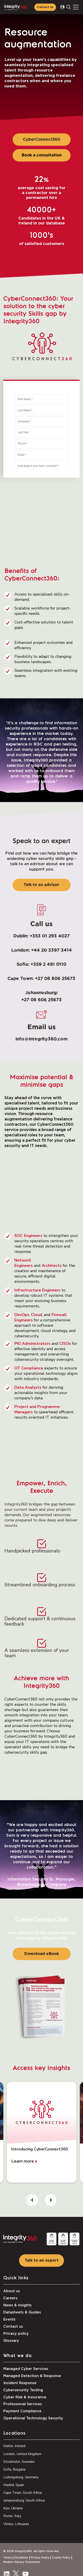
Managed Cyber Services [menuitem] (25, 2369)
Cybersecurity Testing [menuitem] (23, 2390)
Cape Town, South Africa (22, 2492)
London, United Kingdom (22, 2453)
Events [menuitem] (9, 2319)
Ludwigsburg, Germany (21, 2477)
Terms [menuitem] (7, 2557)
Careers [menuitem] (10, 2298)
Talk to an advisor (41, 885)
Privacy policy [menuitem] (16, 2333)
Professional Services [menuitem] (22, 2404)
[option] (41, 2132)
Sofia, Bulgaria (14, 2469)
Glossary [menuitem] (11, 2340)
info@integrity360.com (41, 1039)
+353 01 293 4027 (50, 936)
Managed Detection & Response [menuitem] (32, 2376)
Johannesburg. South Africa (24, 2500)
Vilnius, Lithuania (16, 2523)
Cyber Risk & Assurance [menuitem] (24, 2397)
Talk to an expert (41, 2261)
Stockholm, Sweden (19, 2461)
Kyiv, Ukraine (13, 2508)
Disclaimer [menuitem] (21, 2557)
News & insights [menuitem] (17, 2305)
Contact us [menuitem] (13, 2326)
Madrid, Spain (13, 2485)
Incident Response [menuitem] (20, 2383)
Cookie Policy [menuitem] (61, 2557)
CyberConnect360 (41, 140)
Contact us (45, 7)
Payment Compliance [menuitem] (22, 2411)
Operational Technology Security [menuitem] (33, 2418)
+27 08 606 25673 (55, 978)
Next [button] (50, 2200)
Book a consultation (41, 155)
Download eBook (41, 1954)
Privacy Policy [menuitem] (40, 2557)
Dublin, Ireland (14, 2446)
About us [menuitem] (11, 2291)
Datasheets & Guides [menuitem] (22, 2312)
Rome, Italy (12, 2516)
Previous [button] (32, 2200)
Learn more (22, 2161)
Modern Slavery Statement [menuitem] (21, 2562)
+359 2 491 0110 (48, 964)
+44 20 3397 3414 (51, 950)
